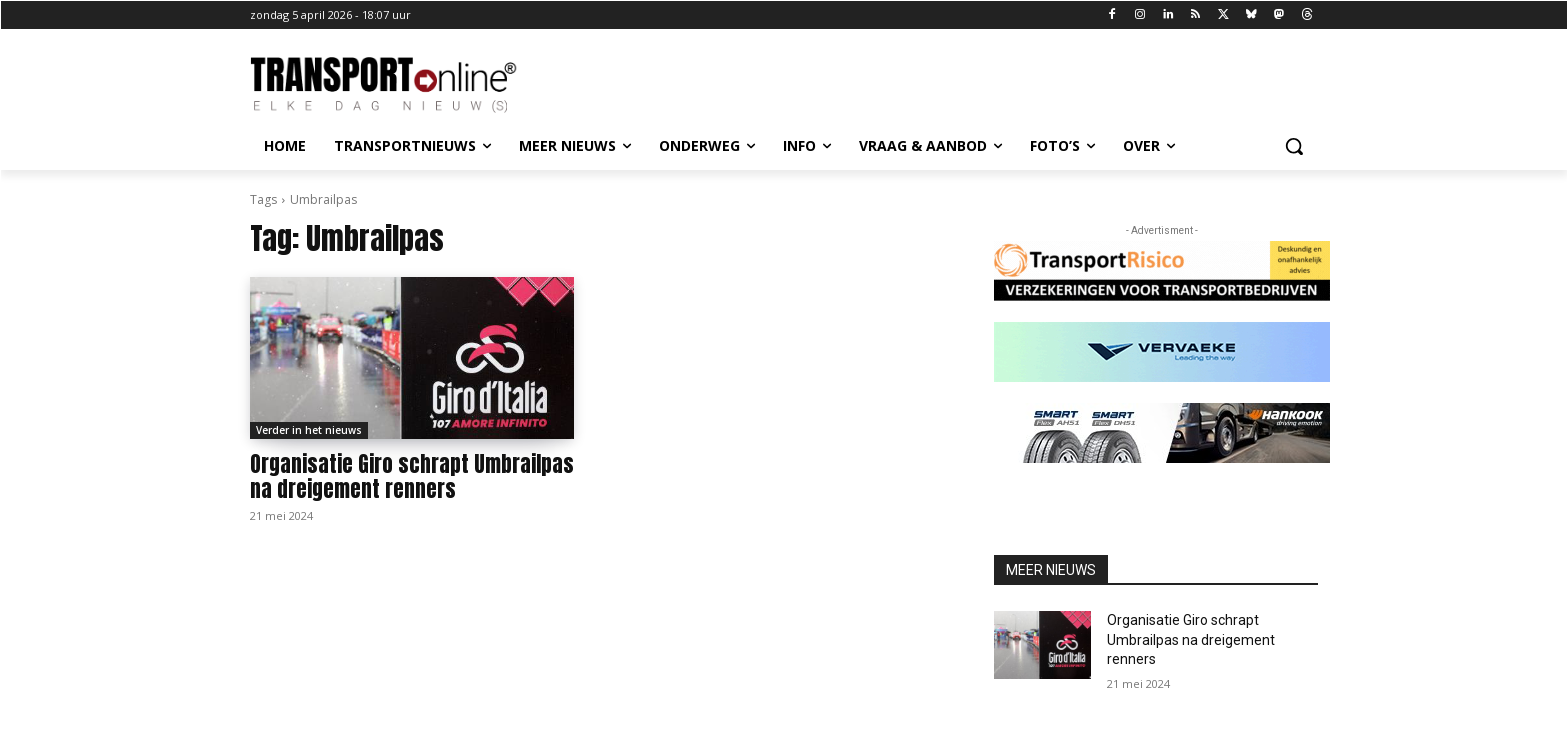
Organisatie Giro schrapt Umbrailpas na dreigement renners (412, 476)
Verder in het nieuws (309, 430)
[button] (1294, 146)
